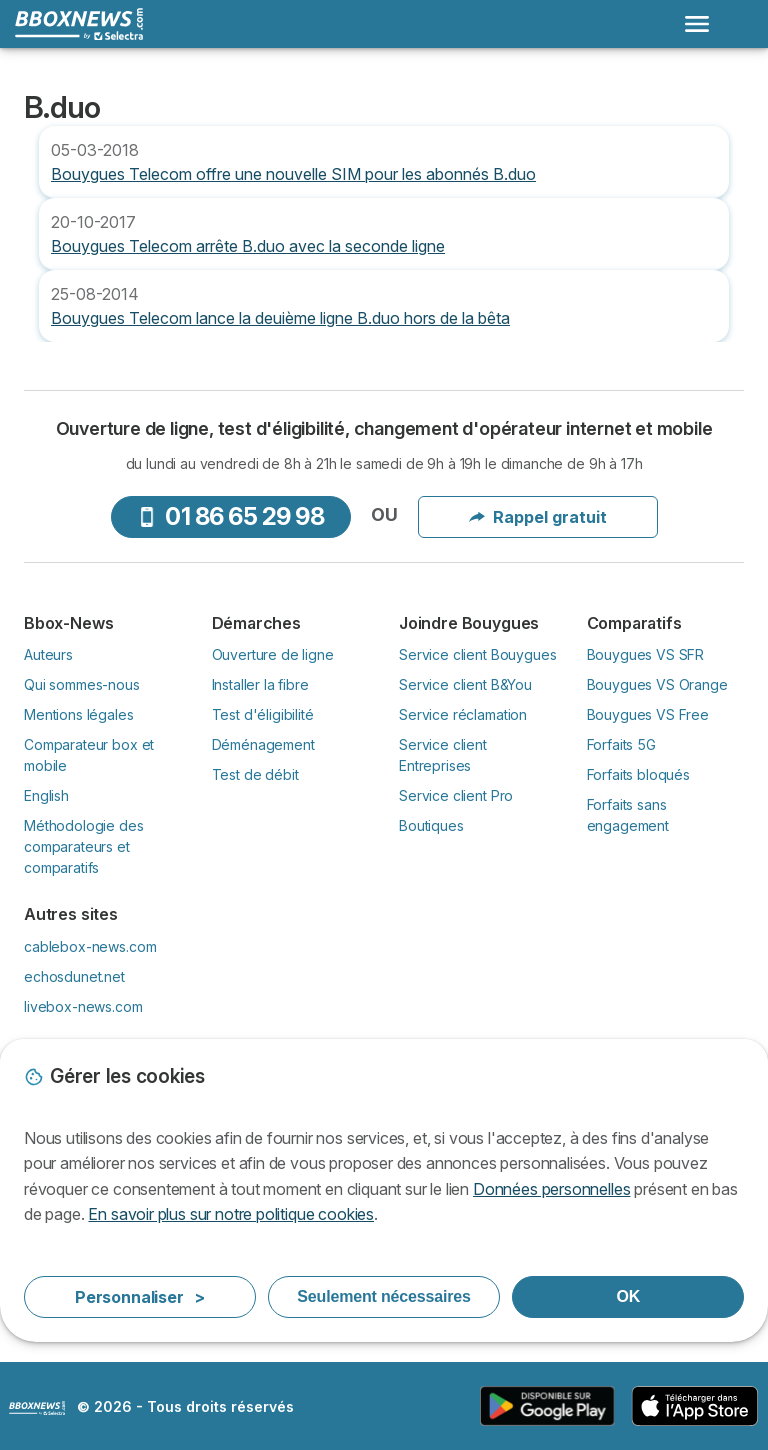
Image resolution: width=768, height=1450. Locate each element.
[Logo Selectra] (79, 24)
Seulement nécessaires (383, 1296)
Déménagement (263, 744)
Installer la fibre (260, 684)
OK (628, 1296)
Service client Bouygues (477, 654)
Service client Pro (456, 795)
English (46, 795)
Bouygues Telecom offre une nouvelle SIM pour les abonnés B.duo (293, 174)
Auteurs (48, 654)
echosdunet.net (74, 976)
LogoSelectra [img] (37, 1408)
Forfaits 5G (621, 744)
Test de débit (255, 774)
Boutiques (431, 825)
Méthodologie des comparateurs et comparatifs (84, 846)
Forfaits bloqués (639, 774)
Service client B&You (465, 684)
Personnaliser (140, 1297)
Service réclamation (463, 714)
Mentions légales (79, 714)
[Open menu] (697, 24)
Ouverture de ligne (273, 654)
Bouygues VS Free (648, 714)
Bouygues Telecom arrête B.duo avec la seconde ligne (248, 246)
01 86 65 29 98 (230, 516)
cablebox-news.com (90, 946)
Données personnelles (551, 1189)
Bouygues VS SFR (646, 654)
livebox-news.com (83, 1006)
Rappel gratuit (538, 517)
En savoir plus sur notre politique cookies (231, 1214)
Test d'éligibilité (263, 714)
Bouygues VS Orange (657, 684)
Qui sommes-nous (82, 684)
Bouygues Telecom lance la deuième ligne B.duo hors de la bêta (280, 318)
